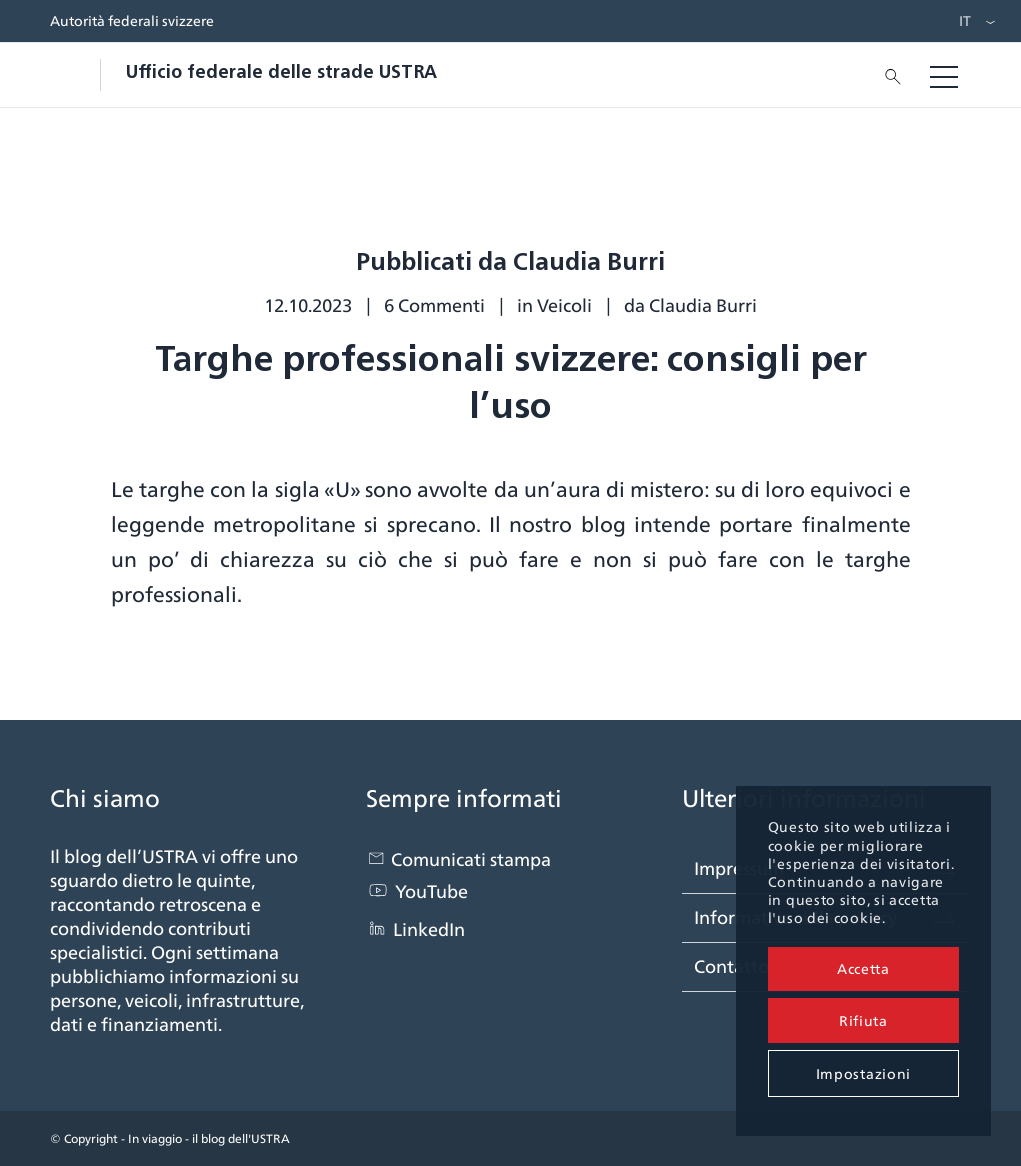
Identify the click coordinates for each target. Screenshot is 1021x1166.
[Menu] (944, 75)
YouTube (431, 891)
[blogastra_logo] (243, 75)
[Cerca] (887, 75)
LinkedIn (429, 929)
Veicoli (564, 305)
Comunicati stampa (471, 859)
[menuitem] (960, 21)
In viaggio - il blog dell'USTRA (209, 1138)
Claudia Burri (703, 305)
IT (965, 21)
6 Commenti (434, 305)
